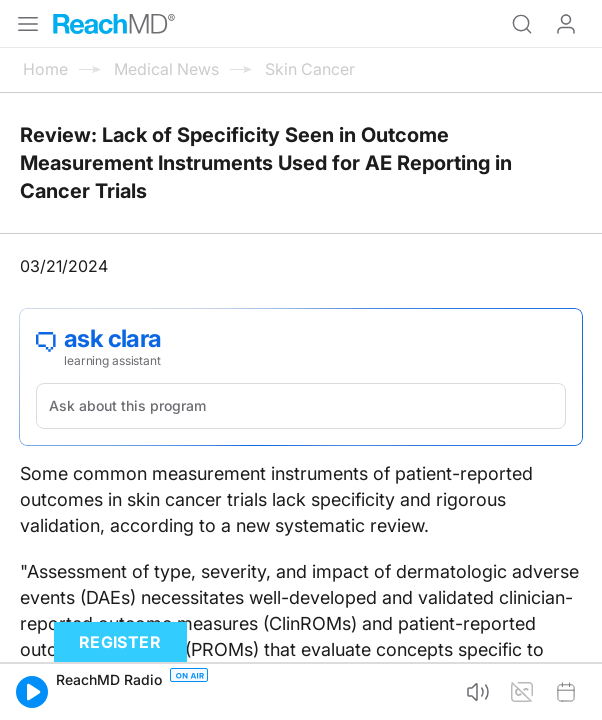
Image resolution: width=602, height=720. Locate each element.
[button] (32, 692)
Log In (566, 24)
